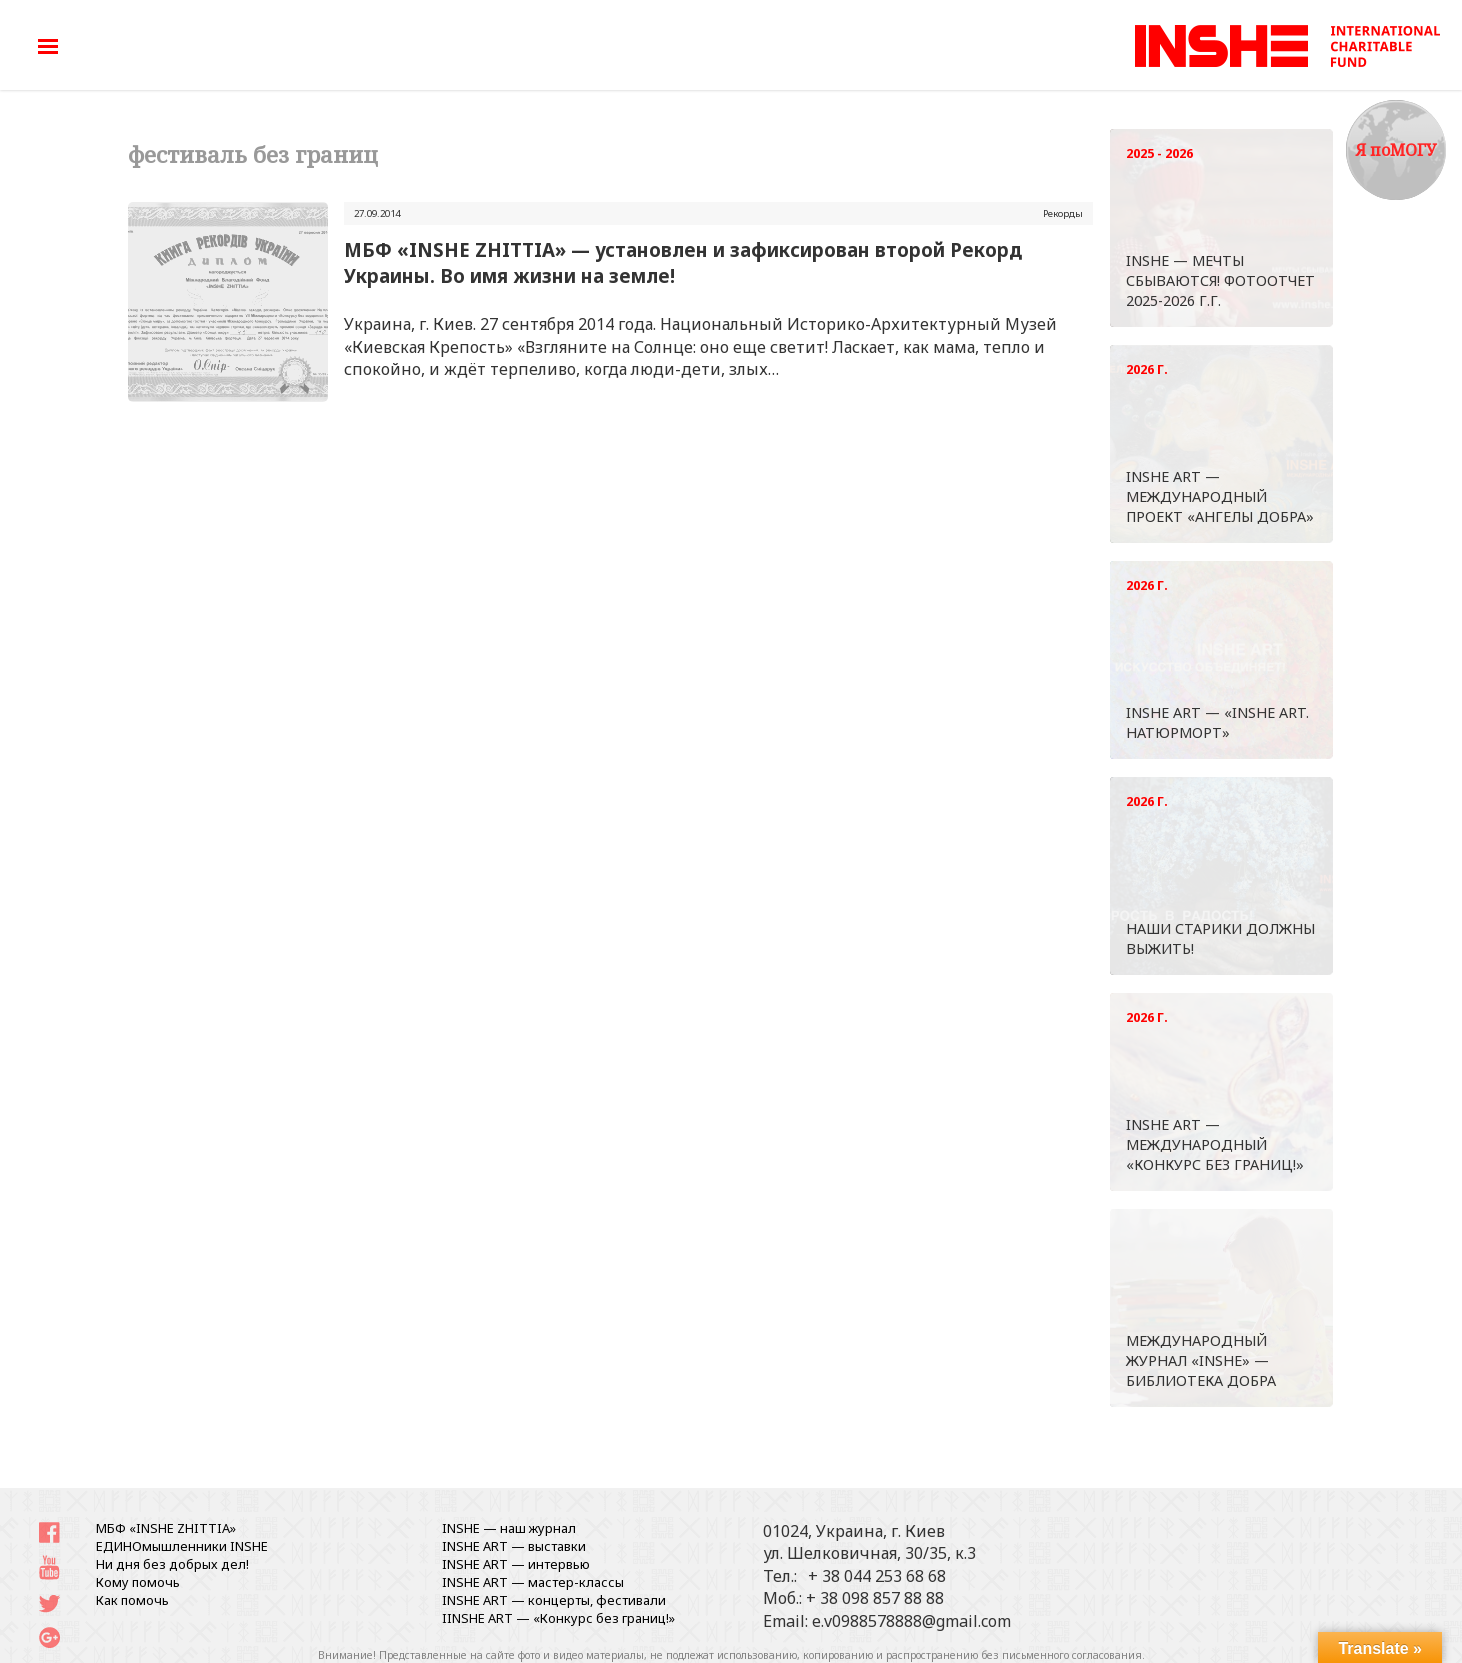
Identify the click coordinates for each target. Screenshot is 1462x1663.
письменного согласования (1072, 1655)
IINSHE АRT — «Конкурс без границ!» (558, 1618)
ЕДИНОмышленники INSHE (182, 1546)
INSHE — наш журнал (509, 1528)
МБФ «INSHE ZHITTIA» (166, 1528)
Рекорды (1063, 213)
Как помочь (132, 1600)
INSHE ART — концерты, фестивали (554, 1600)
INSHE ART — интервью (516, 1564)
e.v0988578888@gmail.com (911, 1621)
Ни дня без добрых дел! (172, 1564)
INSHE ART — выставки (514, 1546)
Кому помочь (138, 1582)
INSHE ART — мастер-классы (533, 1582)
